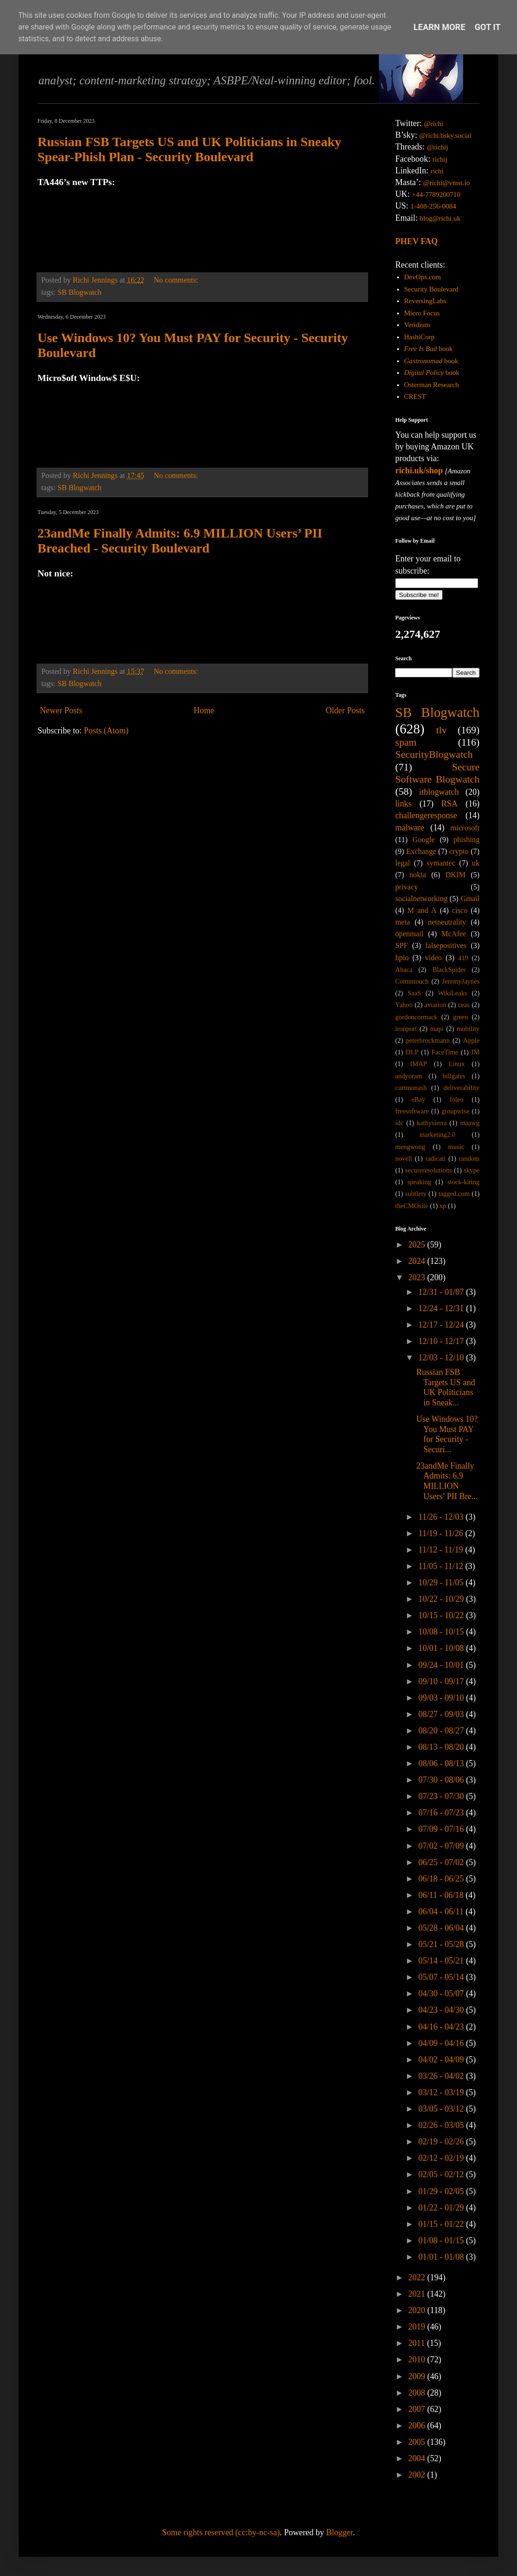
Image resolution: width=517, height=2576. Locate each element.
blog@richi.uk (440, 218)
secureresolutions (428, 1170)
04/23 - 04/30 (442, 2010)
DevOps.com (422, 277)
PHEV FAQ (416, 241)
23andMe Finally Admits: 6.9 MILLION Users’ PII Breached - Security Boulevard (180, 540)
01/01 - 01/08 (442, 2257)
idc (399, 1123)
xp (442, 1206)
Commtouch (411, 981)
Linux (457, 1064)
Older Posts (345, 710)
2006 (418, 2425)
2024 (418, 1261)
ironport (406, 1028)
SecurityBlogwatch (434, 754)
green (460, 1017)
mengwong (410, 1146)
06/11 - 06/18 (441, 1895)
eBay (418, 1099)
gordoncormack (416, 1017)
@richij (437, 147)
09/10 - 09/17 (442, 1681)
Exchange (421, 851)
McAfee (453, 934)
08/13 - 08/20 (442, 1747)
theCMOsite (411, 1206)
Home (203, 710)
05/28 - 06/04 (442, 1928)
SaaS (414, 993)
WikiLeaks (452, 993)
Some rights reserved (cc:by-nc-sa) (221, 2532)
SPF (401, 945)
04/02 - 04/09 (442, 2059)
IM (475, 1052)
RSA (449, 803)
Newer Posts (61, 710)
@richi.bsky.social (446, 135)
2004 (418, 2458)
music (456, 1146)
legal (402, 863)
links (403, 803)
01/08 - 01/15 (442, 2240)
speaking (419, 1182)
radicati (435, 1158)
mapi (436, 1028)
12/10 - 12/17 (442, 1341)
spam (406, 742)
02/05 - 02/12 (442, 2174)
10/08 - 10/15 (442, 1631)
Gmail (470, 899)
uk (476, 863)
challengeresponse (426, 815)
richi (436, 171)
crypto (458, 851)
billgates (454, 1076)
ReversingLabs (425, 301)
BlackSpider (448, 969)
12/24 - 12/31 (442, 1308)
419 (463, 958)
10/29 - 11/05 (441, 1582)
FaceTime (444, 1052)
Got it (488, 27)
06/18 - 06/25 (442, 1878)
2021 (418, 2294)
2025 (418, 1244)
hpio (402, 958)
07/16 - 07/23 (442, 1812)
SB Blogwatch (80, 292)
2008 (418, 2392)
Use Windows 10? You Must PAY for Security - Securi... (447, 1434)
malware (409, 827)
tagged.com (454, 1193)
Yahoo (404, 1004)
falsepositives (445, 945)
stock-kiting (463, 1182)
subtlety (416, 1193)
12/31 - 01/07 (442, 1292)
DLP (412, 1052)
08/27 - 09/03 (442, 1714)
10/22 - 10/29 (442, 1599)
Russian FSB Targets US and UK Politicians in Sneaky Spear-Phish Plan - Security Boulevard (189, 149)
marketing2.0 (437, 1134)
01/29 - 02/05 (442, 2191)
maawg (470, 1123)
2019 (418, 2326)
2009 (418, 2376)
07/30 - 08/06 (442, 1780)
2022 (418, 2277)
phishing (466, 840)
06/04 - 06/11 (441, 1911)
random (469, 1158)
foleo (457, 1099)
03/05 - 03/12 (442, 2108)
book (428, 348)
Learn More (439, 27)
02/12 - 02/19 (442, 2158)
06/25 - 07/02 (442, 1862)
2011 (417, 2343)
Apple (471, 1040)
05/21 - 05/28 (442, 1944)
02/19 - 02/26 (442, 2141)
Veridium (417, 325)
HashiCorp (419, 337)
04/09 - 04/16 (442, 2043)
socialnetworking (421, 899)
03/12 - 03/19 (442, 2092)
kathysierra (432, 1123)
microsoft (465, 828)
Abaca (404, 969)
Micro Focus (422, 313)
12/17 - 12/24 (442, 1324)
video (433, 958)
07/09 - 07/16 (442, 1829)
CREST (415, 396)
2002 (418, 2474)
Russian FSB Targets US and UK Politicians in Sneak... (445, 1387)
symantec (441, 863)
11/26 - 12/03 (441, 1517)
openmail (409, 934)
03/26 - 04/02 (442, 2076)
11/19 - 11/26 (441, 1533)
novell (403, 1158)
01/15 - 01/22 (442, 2224)
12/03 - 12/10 (442, 1357)
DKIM (455, 875)
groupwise (455, 1111)
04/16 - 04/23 (442, 2026)
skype (472, 1170)
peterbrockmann (428, 1040)
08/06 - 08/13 (442, 1763)
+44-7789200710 (436, 194)
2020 (418, 2310)
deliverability (461, 1087)
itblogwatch (439, 792)
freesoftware (412, 1111)
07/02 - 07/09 (442, 1846)
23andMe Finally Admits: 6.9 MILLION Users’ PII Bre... (447, 1481)
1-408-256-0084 (434, 206)
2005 (418, 2442)
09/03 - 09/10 (442, 1697)
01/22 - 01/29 (442, 2207)
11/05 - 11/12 (441, 1566)
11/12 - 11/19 (441, 1549)
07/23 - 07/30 (442, 1796)
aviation (435, 1004)
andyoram (408, 1076)
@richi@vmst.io (446, 183)
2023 (418, 1277)
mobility (468, 1028)
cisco (459, 910)
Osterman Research (431, 384)
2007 (418, 2409)
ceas (464, 1004)
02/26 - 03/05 (442, 2125)
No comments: (177, 280)
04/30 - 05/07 (442, 1993)
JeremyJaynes (461, 981)
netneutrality (447, 922)
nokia (417, 875)
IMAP (418, 1064)
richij (439, 159)
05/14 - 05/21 (442, 1960)
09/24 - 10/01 (442, 1665)
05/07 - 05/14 (442, 1977)
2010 (418, 2359)
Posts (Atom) (106, 730)
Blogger (339, 2532)
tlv (441, 730)
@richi (433, 123)
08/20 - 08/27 (442, 1730)
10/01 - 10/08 (442, 1648)
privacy (406, 887)
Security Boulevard (431, 289)
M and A (421, 910)
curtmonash (411, 1087)
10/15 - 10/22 (442, 1615)
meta (402, 922)
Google (424, 840)
